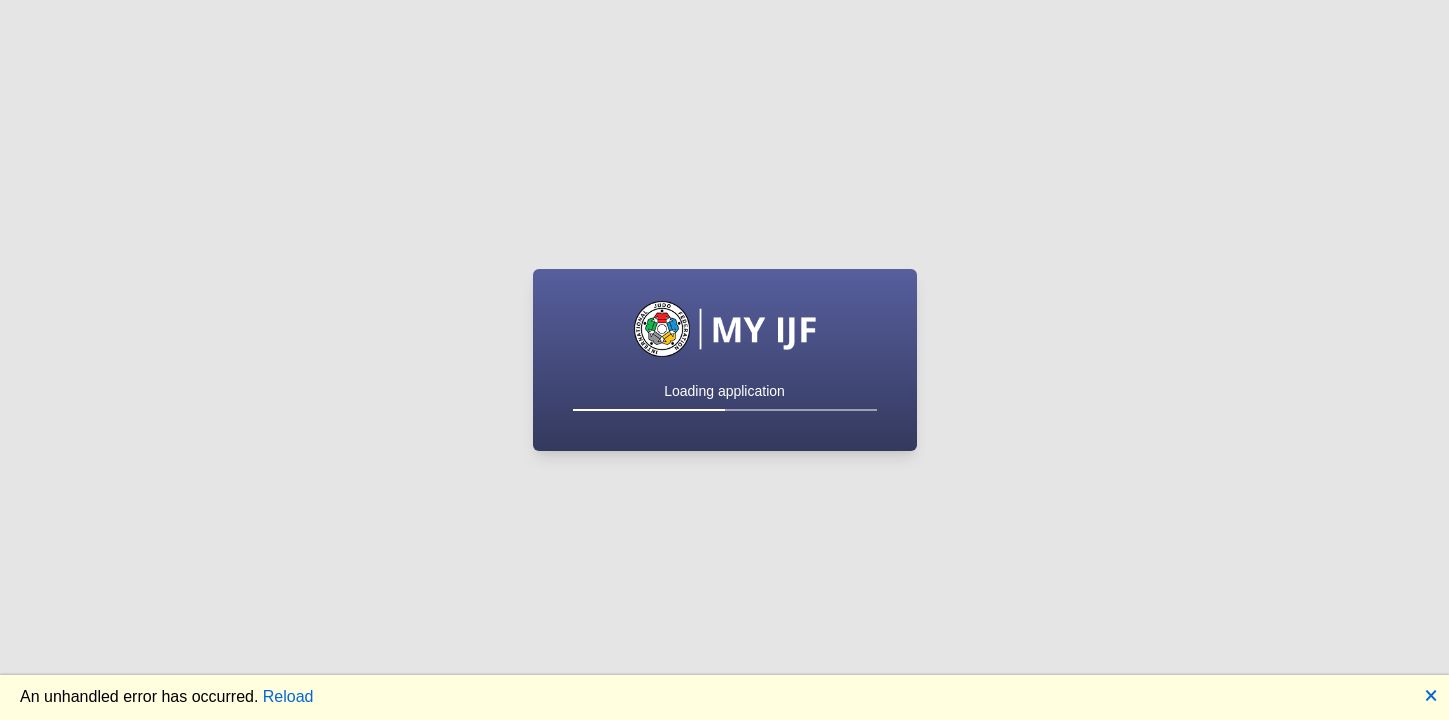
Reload (288, 696)
